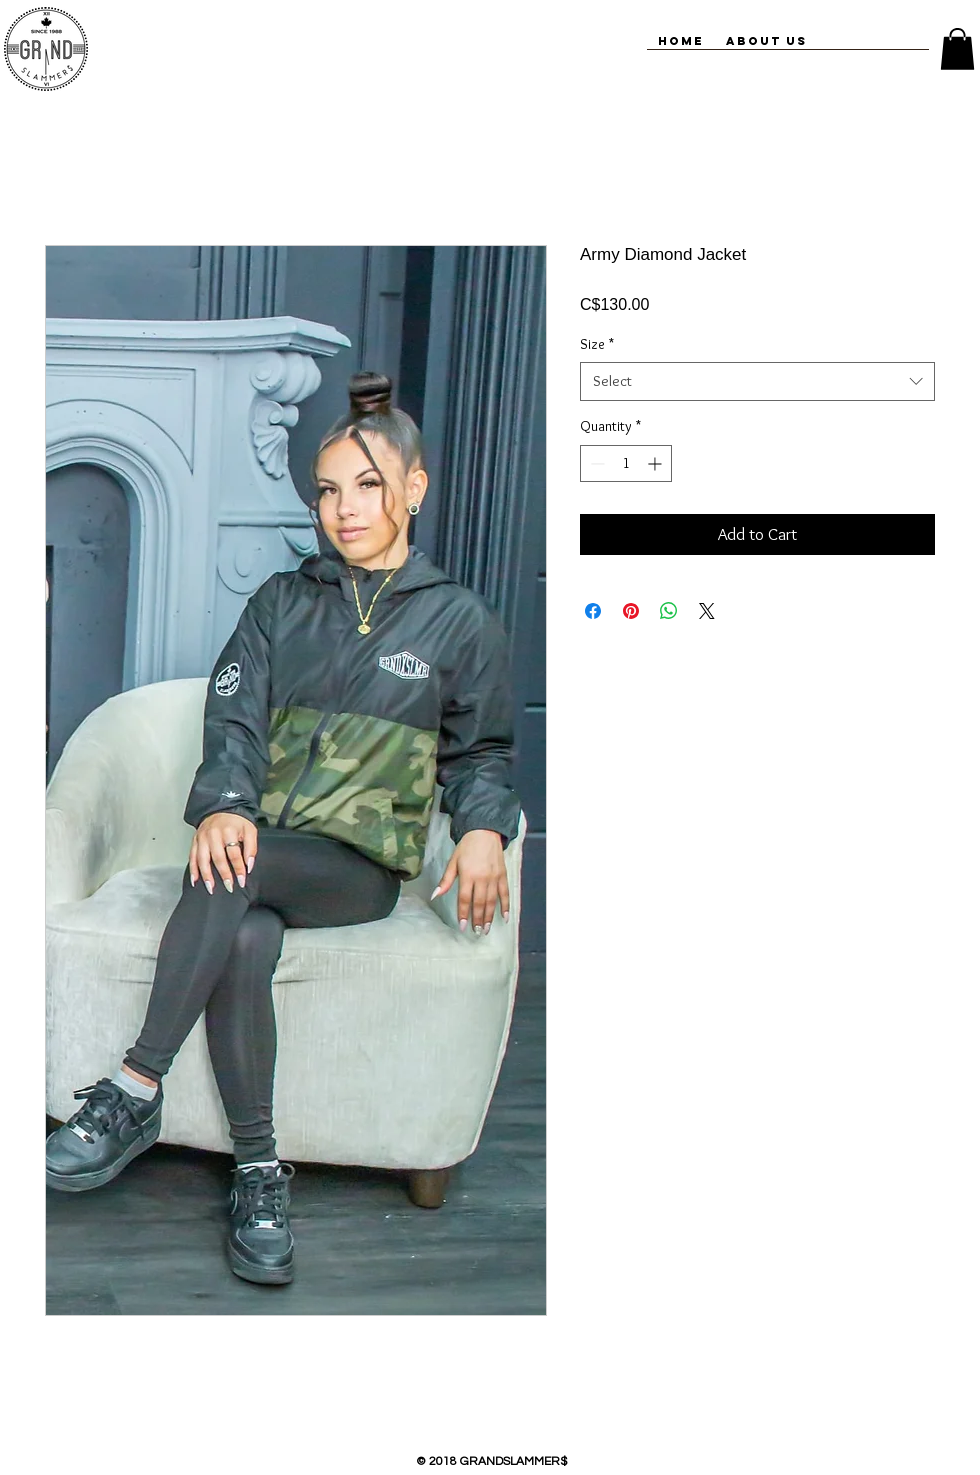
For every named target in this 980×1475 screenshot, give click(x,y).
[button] (957, 49)
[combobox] (757, 381)
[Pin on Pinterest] (631, 611)
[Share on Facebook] (593, 611)
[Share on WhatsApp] (669, 611)
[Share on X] (707, 611)
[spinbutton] (626, 463)
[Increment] (656, 463)
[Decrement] (595, 463)
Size (597, 344)
